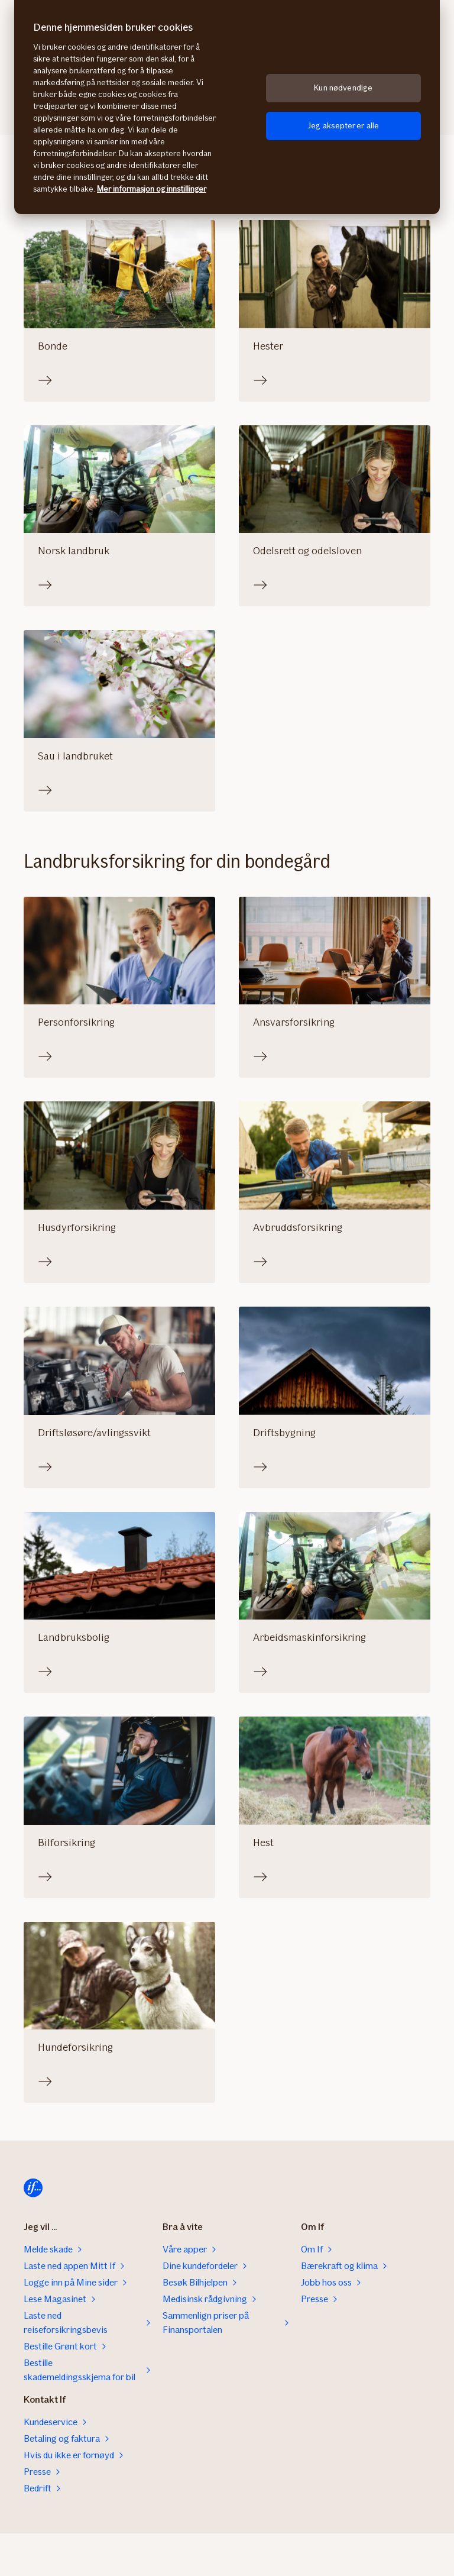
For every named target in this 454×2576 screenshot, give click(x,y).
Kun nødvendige (343, 88)
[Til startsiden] (33, 2188)
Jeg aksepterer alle (343, 126)
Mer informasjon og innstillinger (151, 189)
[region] (227, 107)
